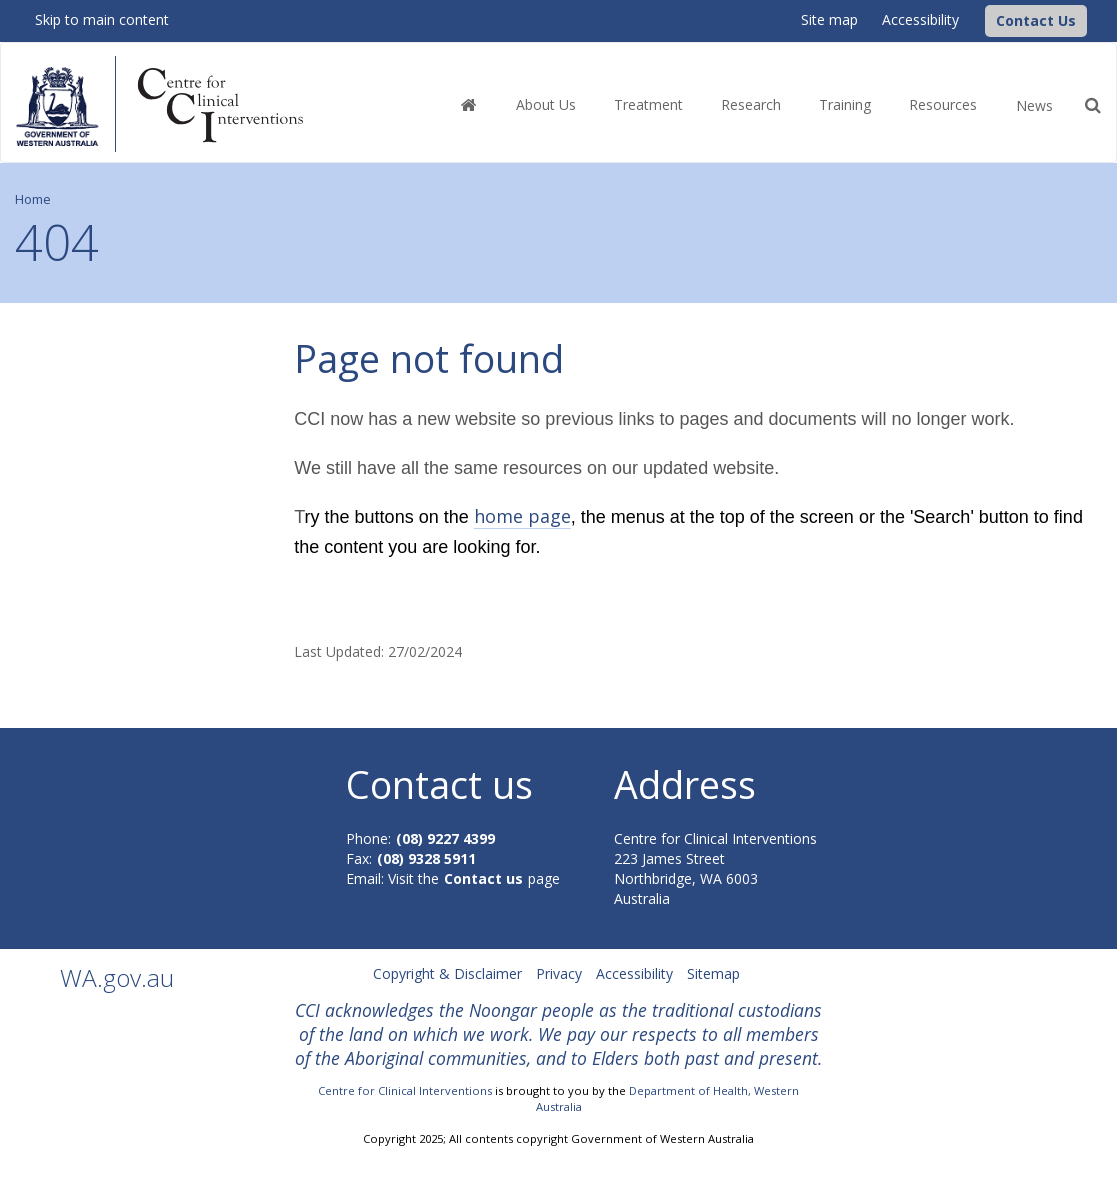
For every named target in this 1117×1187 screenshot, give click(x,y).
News (1034, 105)
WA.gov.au (117, 977)
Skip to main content (102, 19)
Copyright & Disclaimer (447, 973)
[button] (1036, 21)
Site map (829, 19)
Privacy (559, 973)
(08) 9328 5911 (426, 858)
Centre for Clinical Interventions (405, 1090)
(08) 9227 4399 (445, 838)
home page (522, 516)
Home (33, 199)
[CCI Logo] (980, 19)
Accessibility (920, 19)
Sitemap (713, 973)
